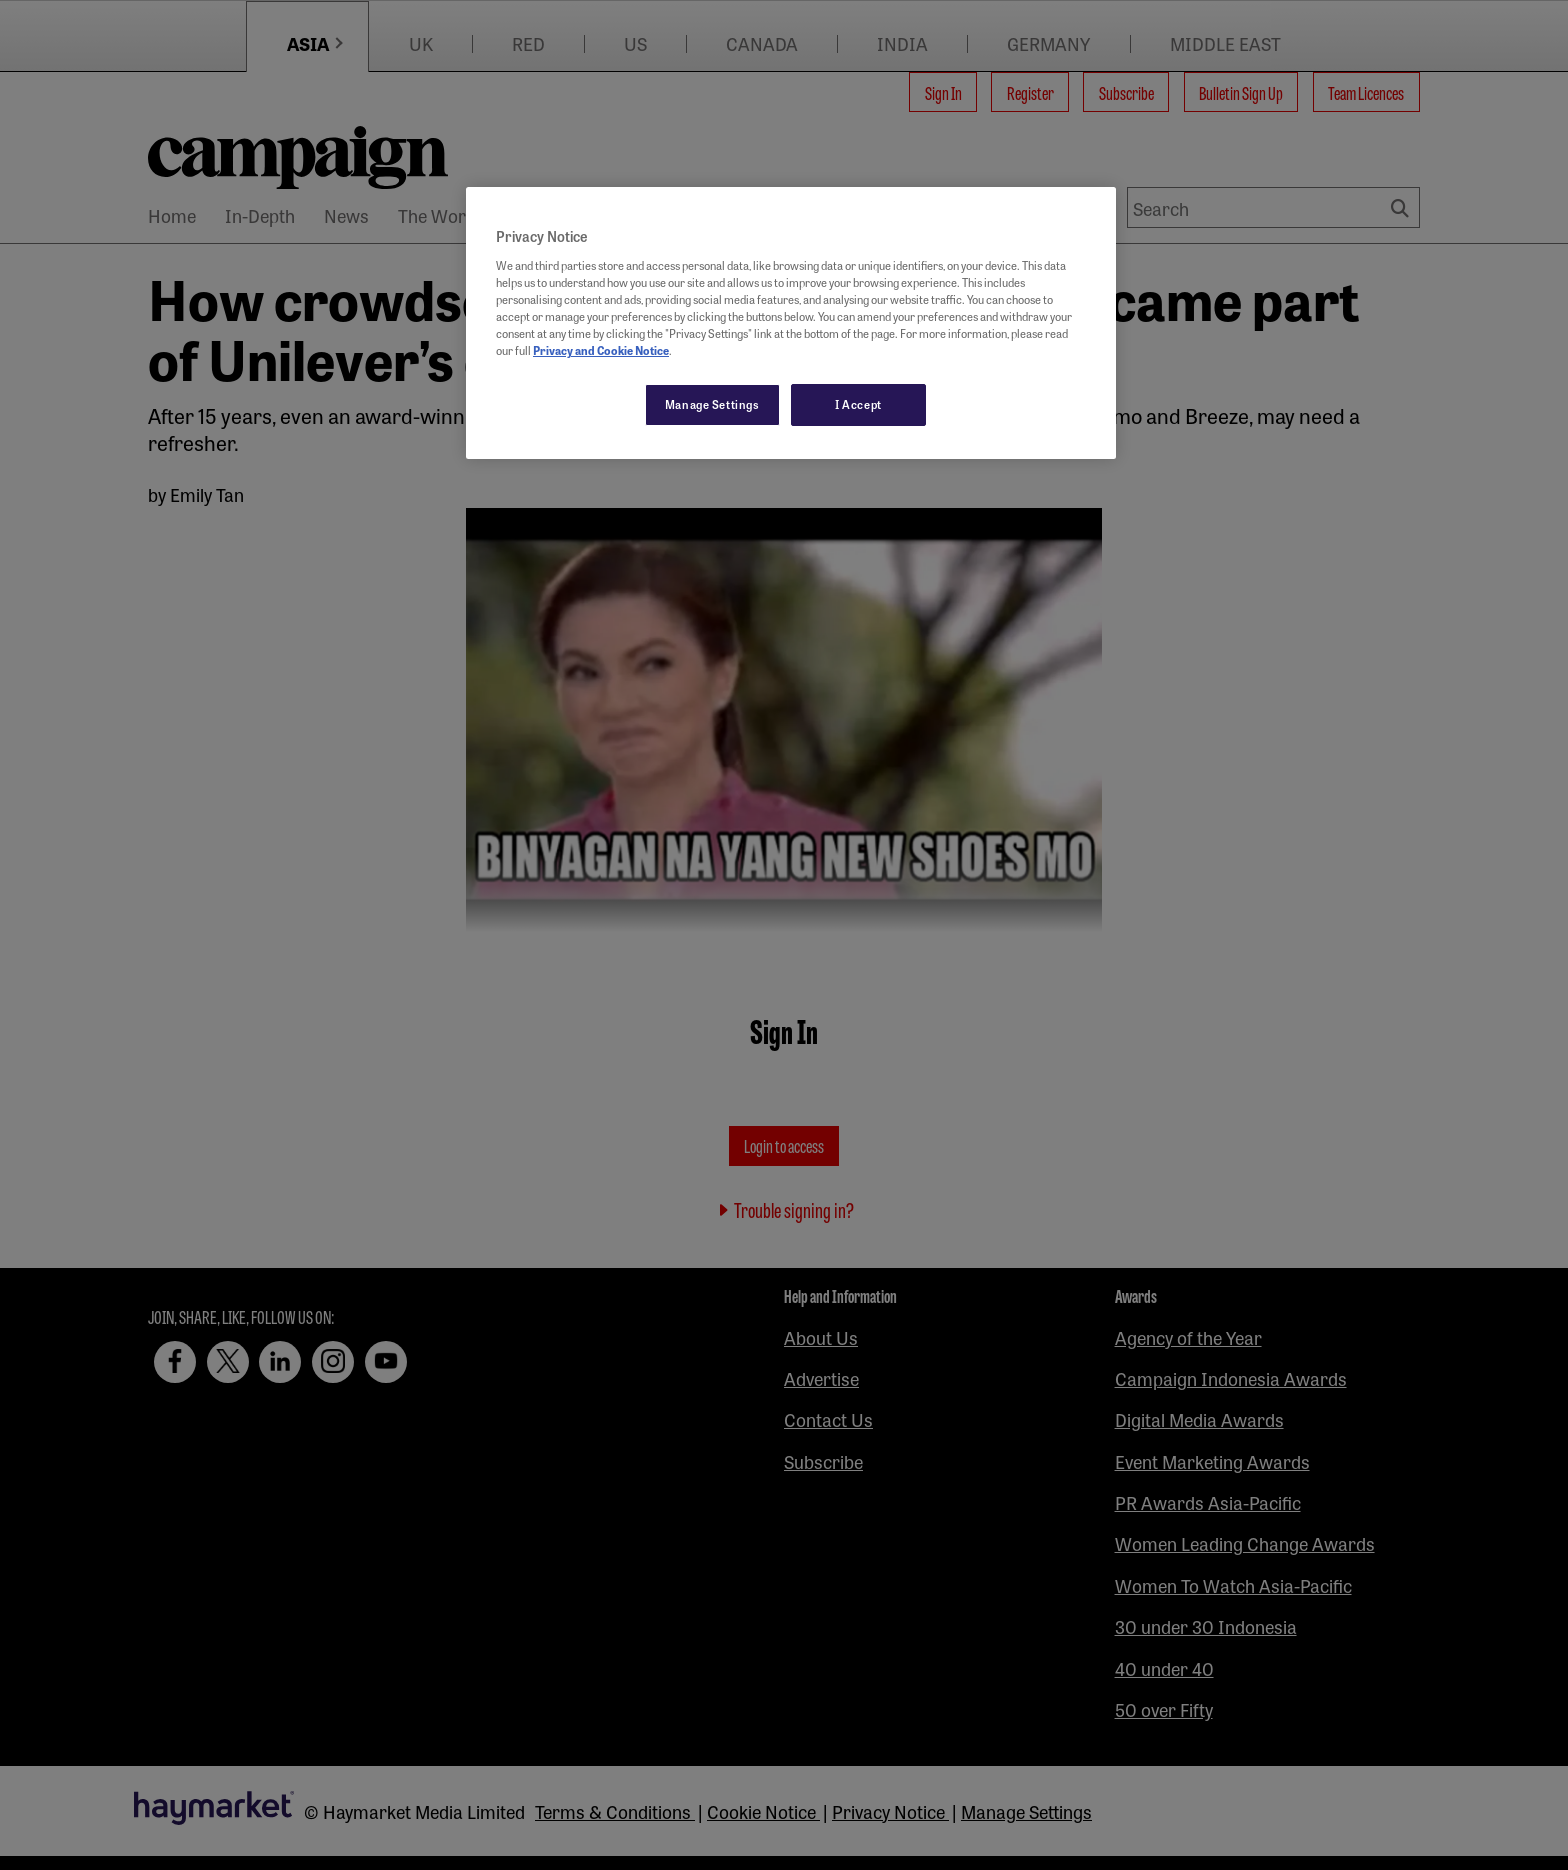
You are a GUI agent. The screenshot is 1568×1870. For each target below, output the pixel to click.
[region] (791, 323)
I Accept (858, 404)
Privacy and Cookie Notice (601, 350)
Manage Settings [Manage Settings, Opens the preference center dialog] (712, 404)
